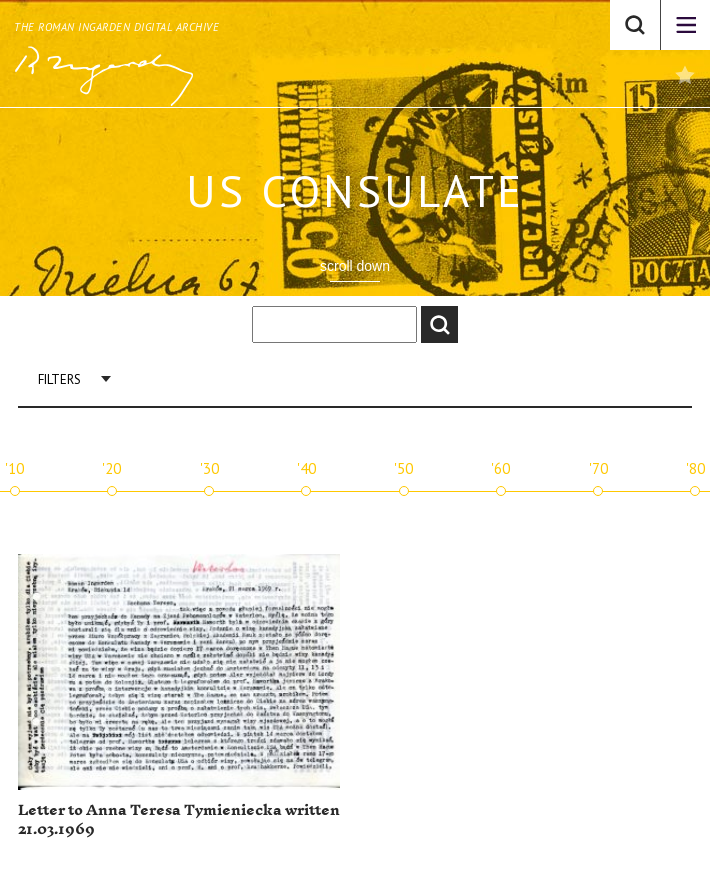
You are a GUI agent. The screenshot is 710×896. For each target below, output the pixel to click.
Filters (59, 379)
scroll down (355, 266)
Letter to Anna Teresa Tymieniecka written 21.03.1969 (179, 820)
